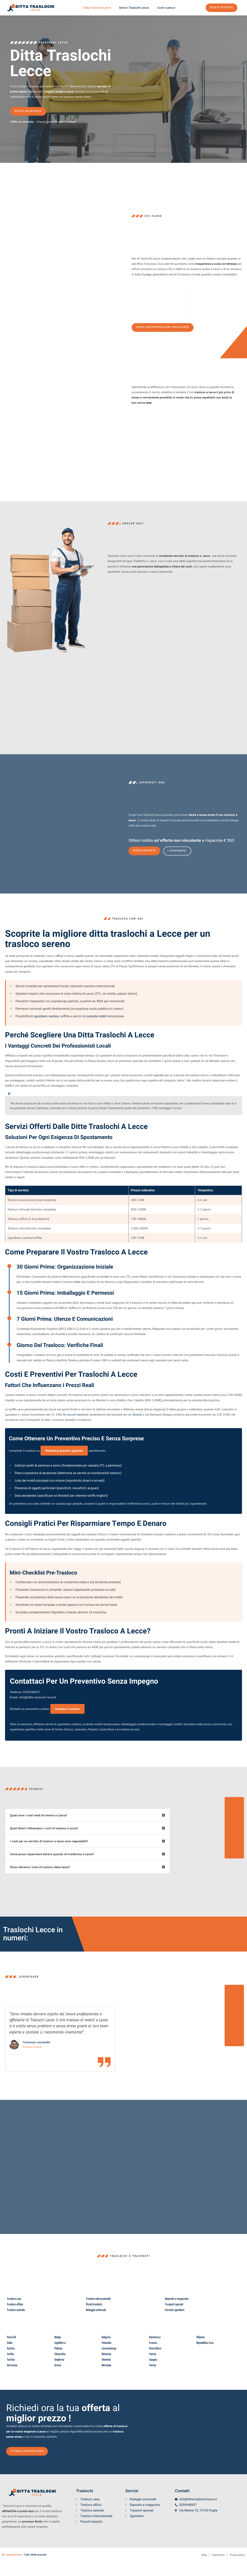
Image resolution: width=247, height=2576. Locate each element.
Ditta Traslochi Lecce (97, 8)
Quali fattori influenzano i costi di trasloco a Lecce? (44, 1831)
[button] (87, 1818)
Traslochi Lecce (13, 2568)
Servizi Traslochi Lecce (134, 8)
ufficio (59, 959)
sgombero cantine (46, 1019)
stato (77, 1285)
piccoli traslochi (78, 1417)
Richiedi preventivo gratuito (64, 1454)
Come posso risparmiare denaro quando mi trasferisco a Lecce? (52, 1857)
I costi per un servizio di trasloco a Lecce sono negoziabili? (49, 1844)
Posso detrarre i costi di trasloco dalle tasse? (40, 1870)
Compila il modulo (67, 1712)
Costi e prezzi (166, 8)
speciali (159, 1078)
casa (148, 403)
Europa (146, 275)
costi (191, 259)
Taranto (137, 1417)
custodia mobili (96, 1019)
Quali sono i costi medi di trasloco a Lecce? (38, 1818)
